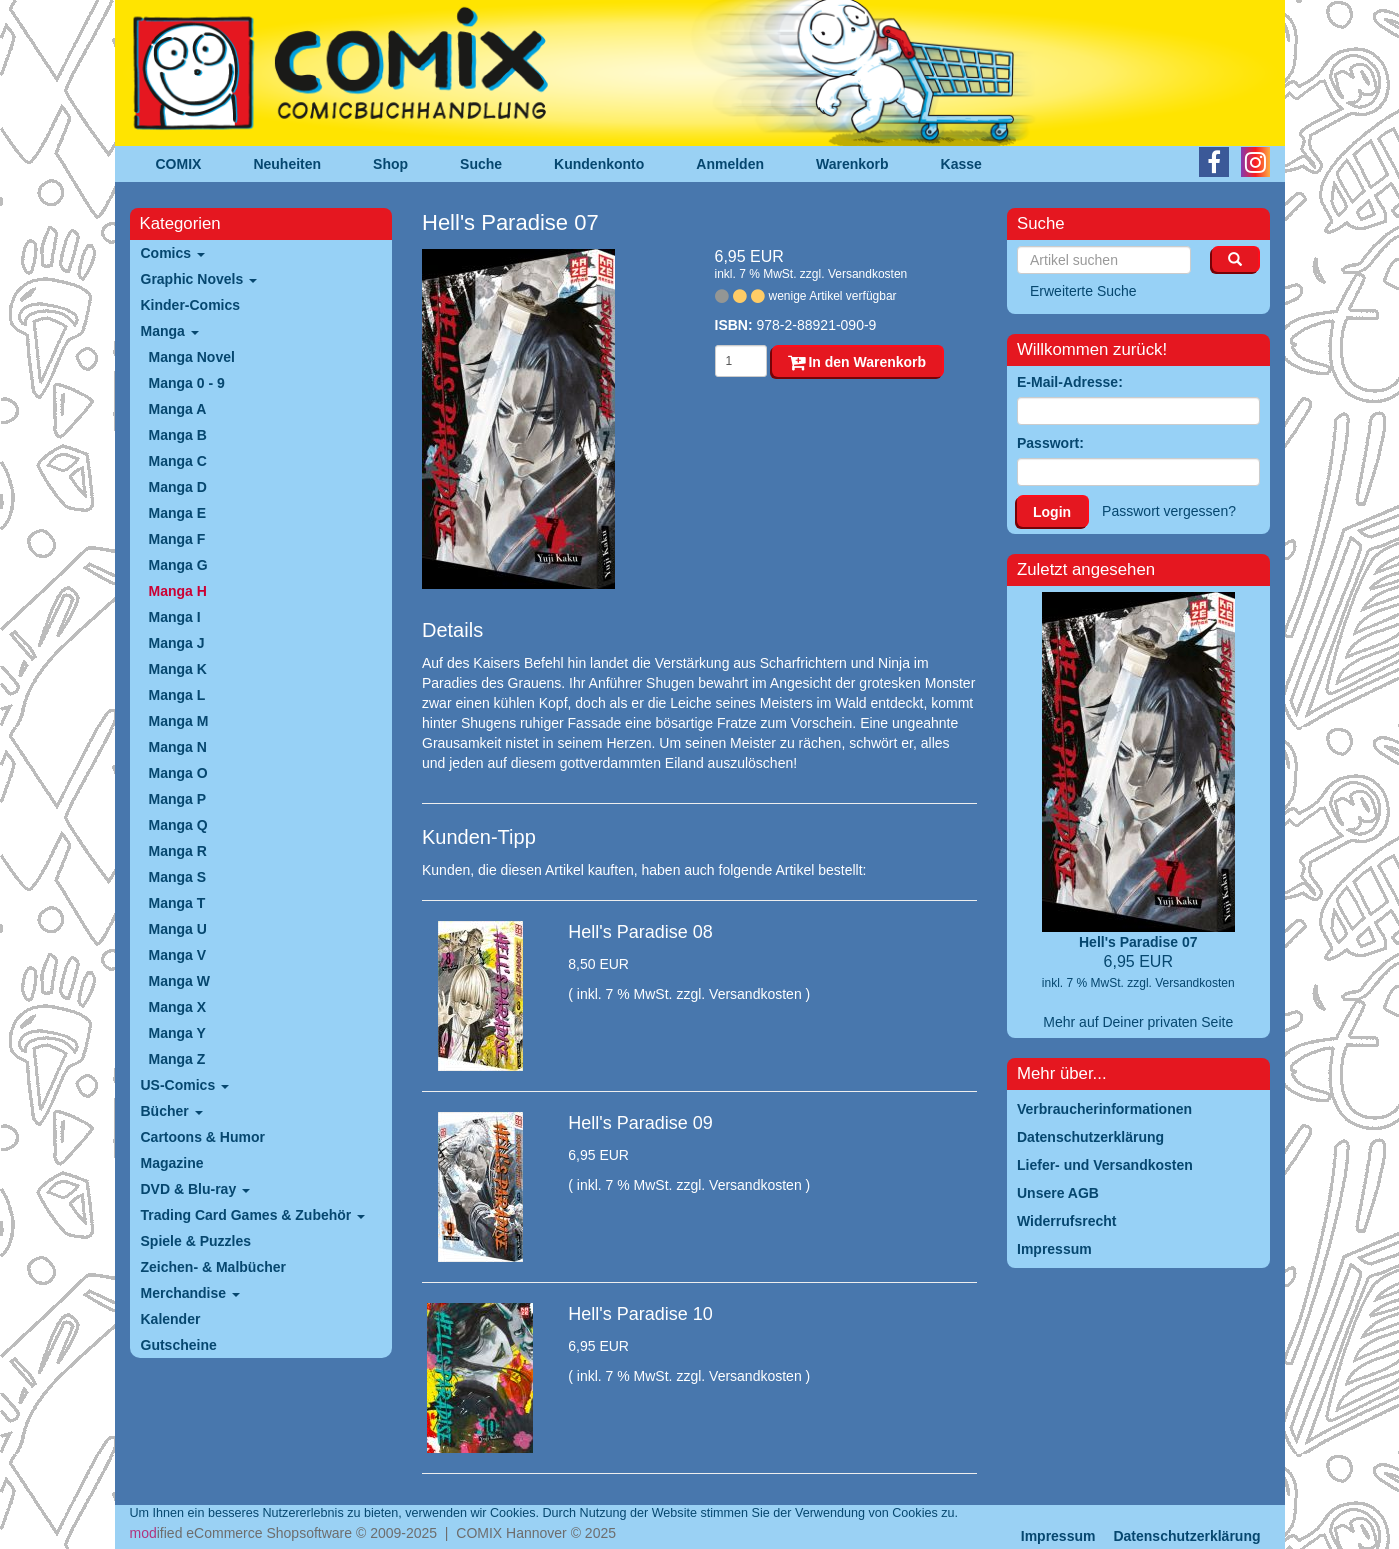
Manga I (175, 617)
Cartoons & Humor (203, 1137)
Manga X (178, 1007)
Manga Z (177, 1059)
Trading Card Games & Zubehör (253, 1215)
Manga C (178, 461)
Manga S (178, 877)
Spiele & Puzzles (196, 1241)
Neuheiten (287, 164)
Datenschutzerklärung (1186, 1536)
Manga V (178, 955)
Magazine (172, 1163)
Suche (481, 164)
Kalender (171, 1319)
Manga (170, 331)
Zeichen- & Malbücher (213, 1267)
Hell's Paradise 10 (640, 1314)
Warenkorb (852, 164)
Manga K (178, 669)
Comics (173, 253)
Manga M (179, 721)
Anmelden (730, 164)
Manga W (179, 981)
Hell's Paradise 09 (640, 1123)
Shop (390, 164)
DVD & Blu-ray (196, 1189)
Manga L (177, 695)
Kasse (961, 164)
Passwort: (1050, 443)
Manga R (178, 851)
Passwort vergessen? (1169, 511)
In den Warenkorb (857, 362)
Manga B (178, 435)
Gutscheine (179, 1345)
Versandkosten (867, 274)
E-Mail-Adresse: (1070, 382)
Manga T (177, 903)
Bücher (172, 1111)
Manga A (178, 409)
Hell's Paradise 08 (640, 932)
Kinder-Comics (191, 305)
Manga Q (178, 825)
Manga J (177, 643)
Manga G (178, 565)
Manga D (178, 487)
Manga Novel (192, 357)
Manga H (178, 591)
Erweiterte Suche (1083, 291)
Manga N (178, 747)
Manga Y (177, 1033)
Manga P (178, 799)
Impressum (1058, 1536)
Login (1052, 512)
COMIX (179, 164)
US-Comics (185, 1085)
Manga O (178, 773)
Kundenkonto (599, 164)
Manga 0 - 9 (187, 383)
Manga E (178, 513)
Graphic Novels (199, 279)
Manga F (177, 539)
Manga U (178, 929)
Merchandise (190, 1293)
